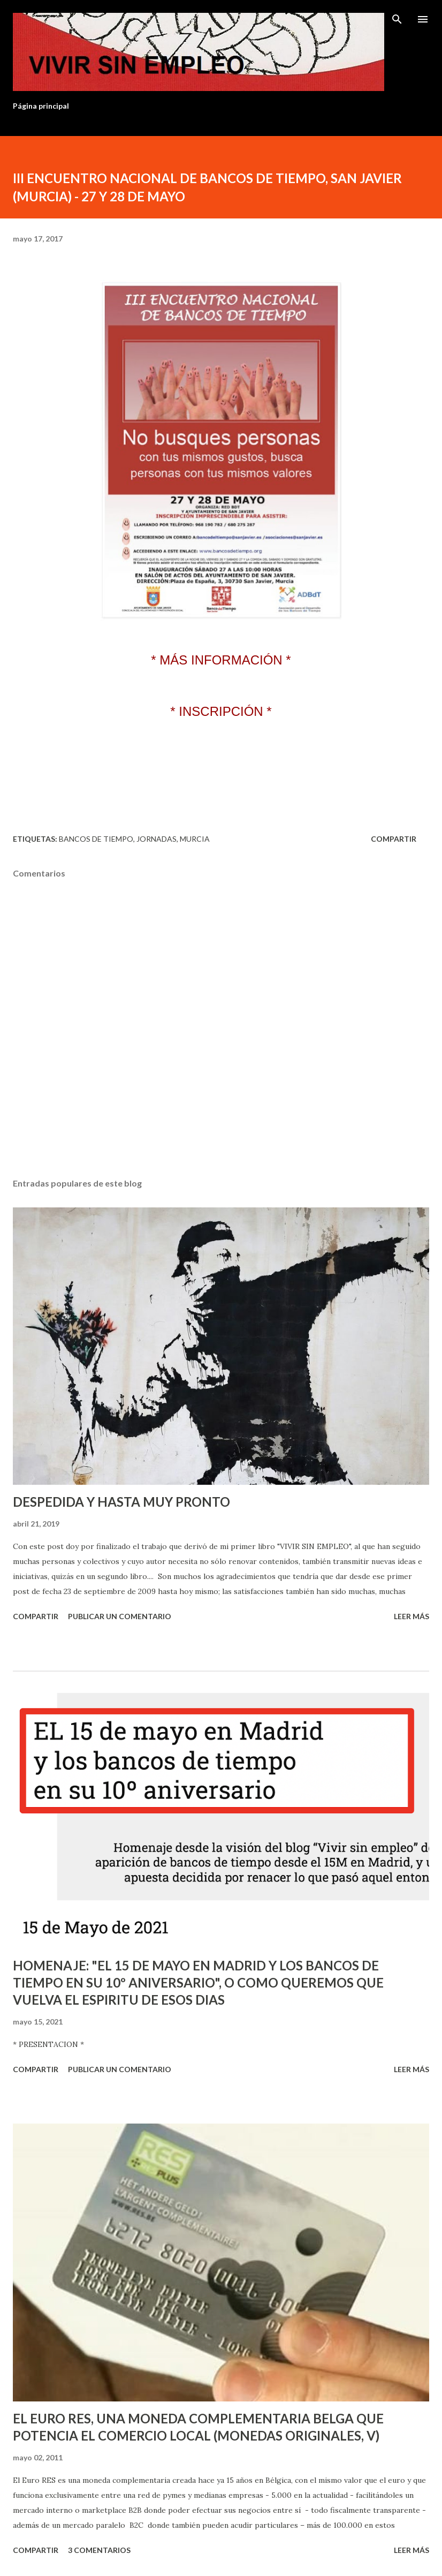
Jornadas (156, 838)
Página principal (41, 105)
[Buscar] (397, 19)
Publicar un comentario (119, 1616)
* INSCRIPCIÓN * (220, 711)
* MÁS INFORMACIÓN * (221, 660)
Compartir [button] (393, 838)
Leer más (411, 1616)
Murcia (195, 838)
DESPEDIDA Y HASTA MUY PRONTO (121, 1501)
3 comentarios (99, 2550)
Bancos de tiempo (96, 838)
